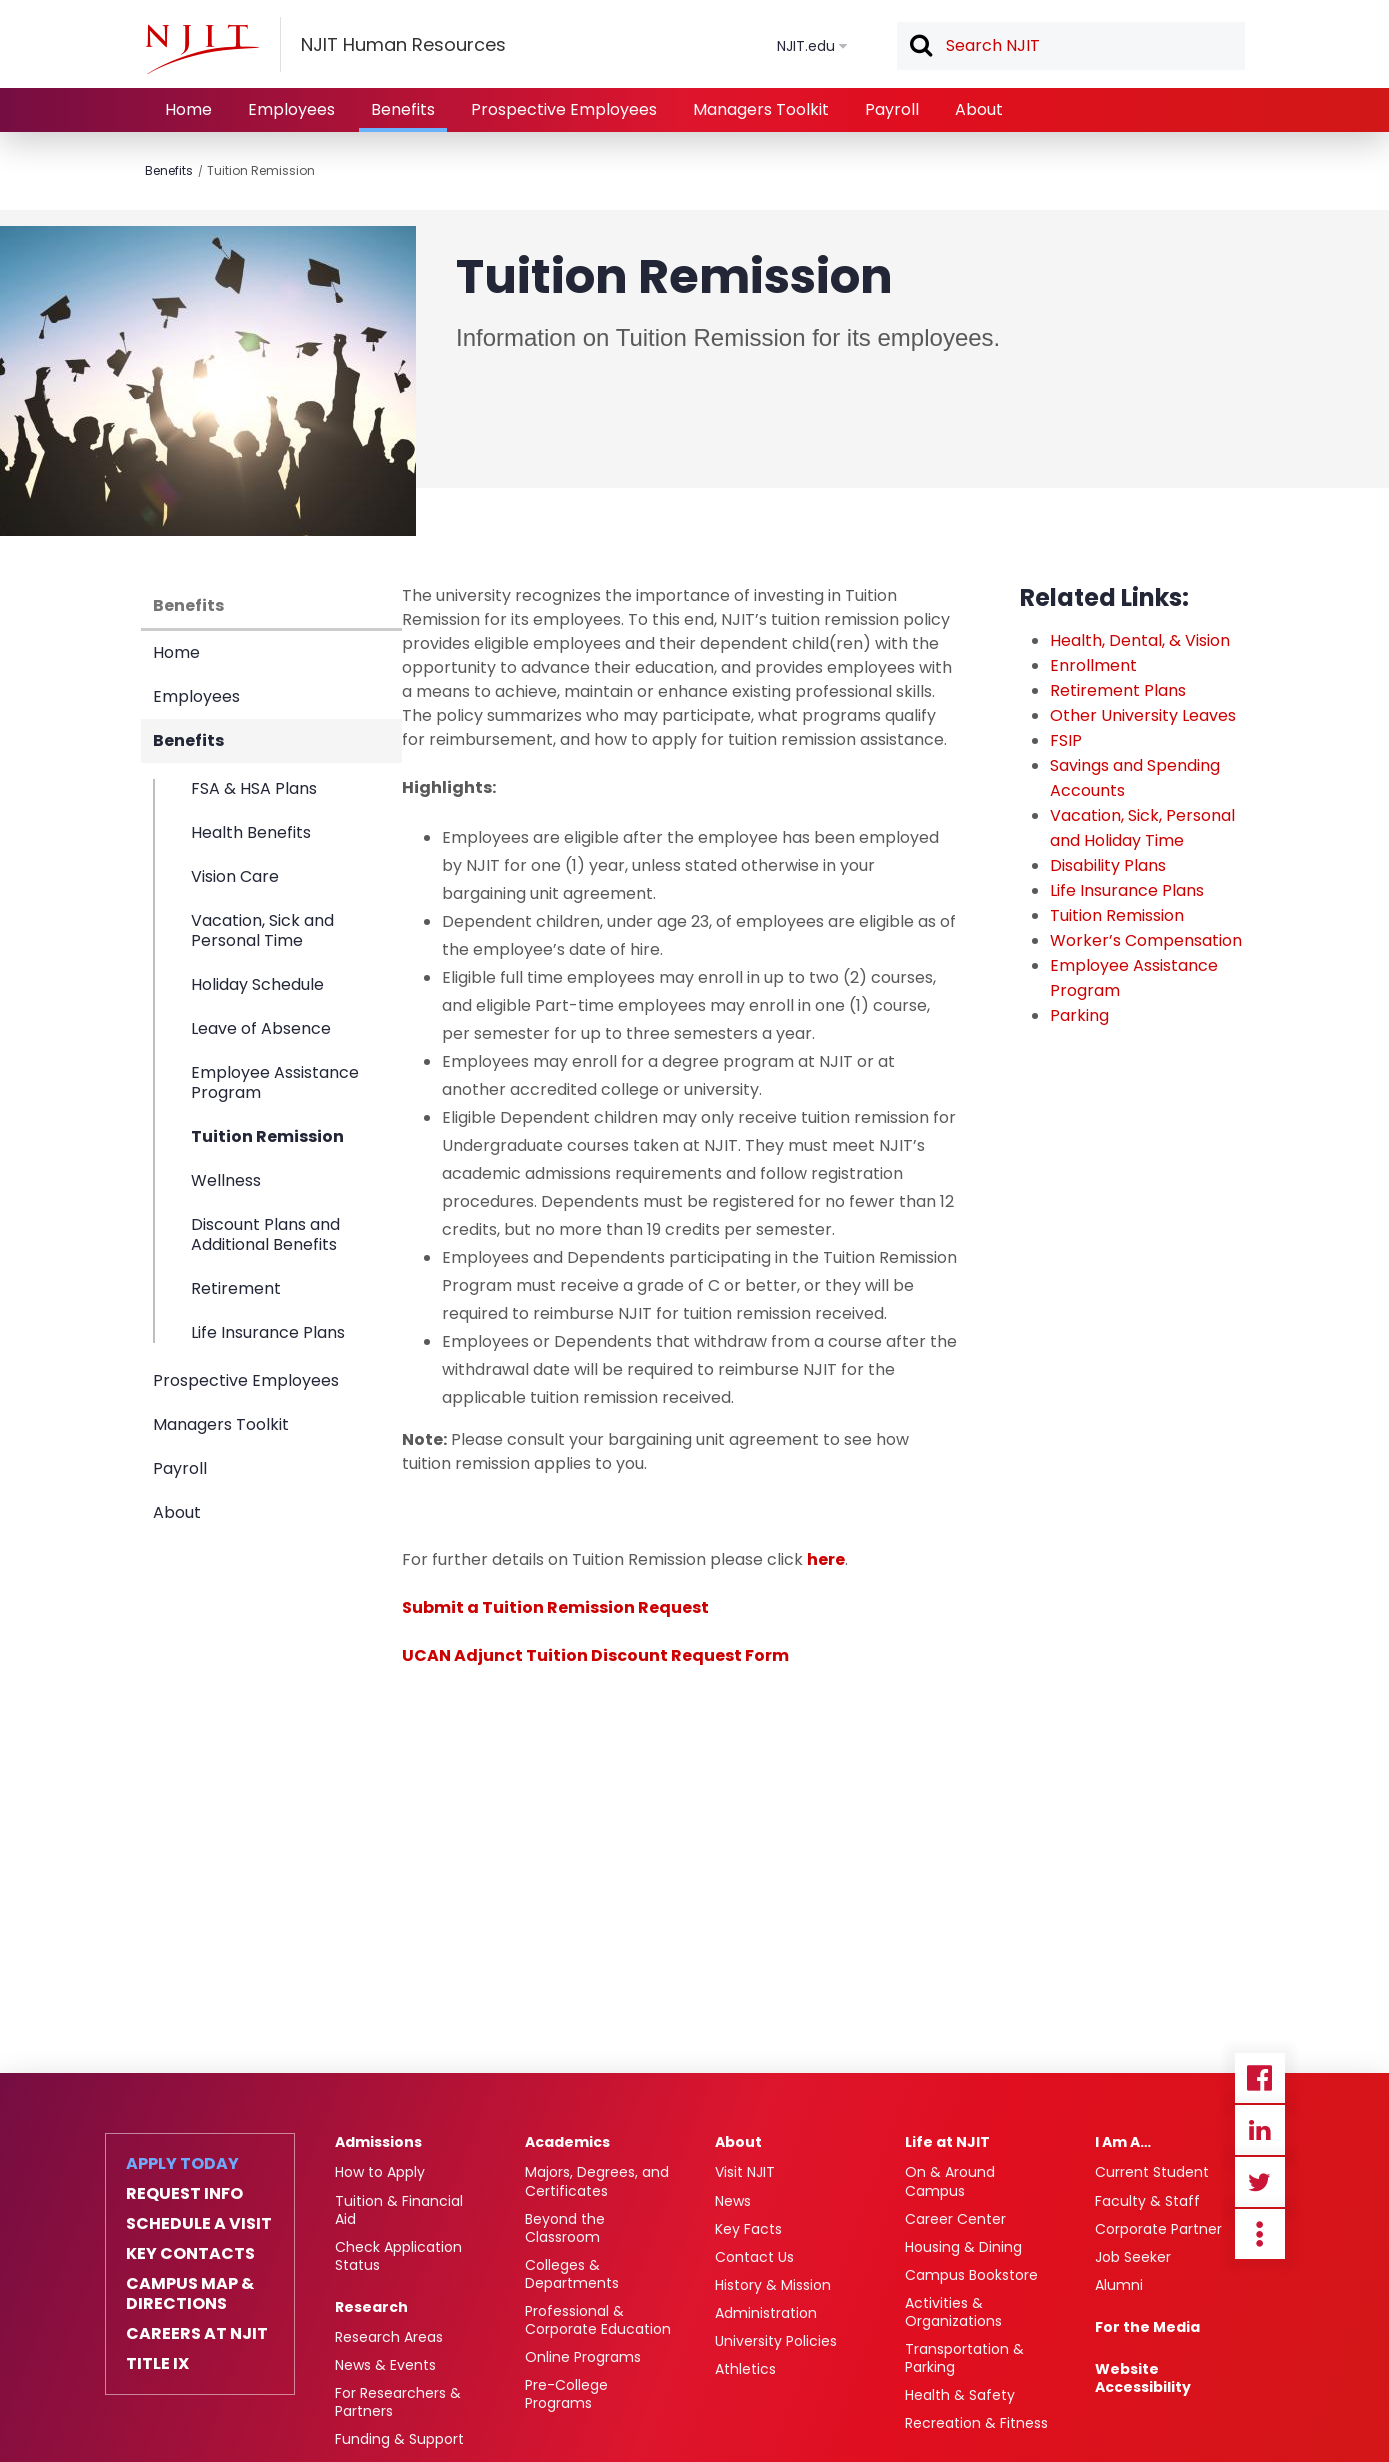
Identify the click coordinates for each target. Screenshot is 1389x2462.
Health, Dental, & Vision (1140, 640)
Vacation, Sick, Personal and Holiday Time (1142, 828)
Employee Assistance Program (275, 1082)
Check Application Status (398, 2256)
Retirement (236, 1288)
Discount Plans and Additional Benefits (265, 1234)
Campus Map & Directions (190, 2294)
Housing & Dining (963, 2247)
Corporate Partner (1158, 2229)
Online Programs (583, 2357)
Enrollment (1093, 665)
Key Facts (748, 2229)
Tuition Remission (261, 170)
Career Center (955, 2219)
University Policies (776, 2341)
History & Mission (773, 2285)
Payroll (892, 109)
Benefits (403, 109)
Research (371, 2307)
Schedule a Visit (199, 2224)
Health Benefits (251, 832)
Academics (567, 2142)
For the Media (1147, 2327)
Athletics (745, 2369)
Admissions (378, 2142)
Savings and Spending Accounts (1135, 778)
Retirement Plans (1118, 690)
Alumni (1119, 2285)
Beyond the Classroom (565, 2228)
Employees (291, 109)
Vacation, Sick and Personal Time (262, 930)
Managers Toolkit (761, 109)
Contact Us (754, 2257)
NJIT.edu (806, 46)
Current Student (1152, 2172)
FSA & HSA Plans (254, 789)
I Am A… (1123, 2142)
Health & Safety (960, 2395)
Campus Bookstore (971, 2275)
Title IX (157, 2364)
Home (188, 109)
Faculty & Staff (1147, 2201)
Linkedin (1260, 2130)
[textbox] (1071, 46)
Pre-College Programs (566, 2394)
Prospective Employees (564, 109)
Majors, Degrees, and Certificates (597, 2181)
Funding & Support (399, 2439)
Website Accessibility (1143, 2378)
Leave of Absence (261, 1028)
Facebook (1260, 2078)
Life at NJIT (947, 2142)
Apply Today (182, 2164)
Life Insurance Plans (268, 1332)
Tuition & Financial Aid (399, 2210)
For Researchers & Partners (398, 2402)
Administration (766, 2313)
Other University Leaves (1143, 715)
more (1260, 2234)
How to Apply (380, 2172)
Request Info (184, 2194)
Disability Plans (1108, 865)
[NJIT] (202, 49)
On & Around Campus (950, 2181)
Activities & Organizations (953, 2312)
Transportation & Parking (964, 2358)
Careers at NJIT (197, 2334)
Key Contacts (190, 2254)
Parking (1079, 1015)
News (733, 2201)
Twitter (1260, 2182)
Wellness (226, 1180)
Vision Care (235, 876)
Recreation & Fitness (976, 2423)
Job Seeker (1133, 2257)
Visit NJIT (745, 2172)
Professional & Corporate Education (598, 2320)
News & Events (385, 2365)
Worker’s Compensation (1146, 940)
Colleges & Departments (572, 2274)
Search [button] (920, 47)
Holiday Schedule (257, 984)
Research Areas (389, 2337)
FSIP (1066, 740)
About (979, 109)
